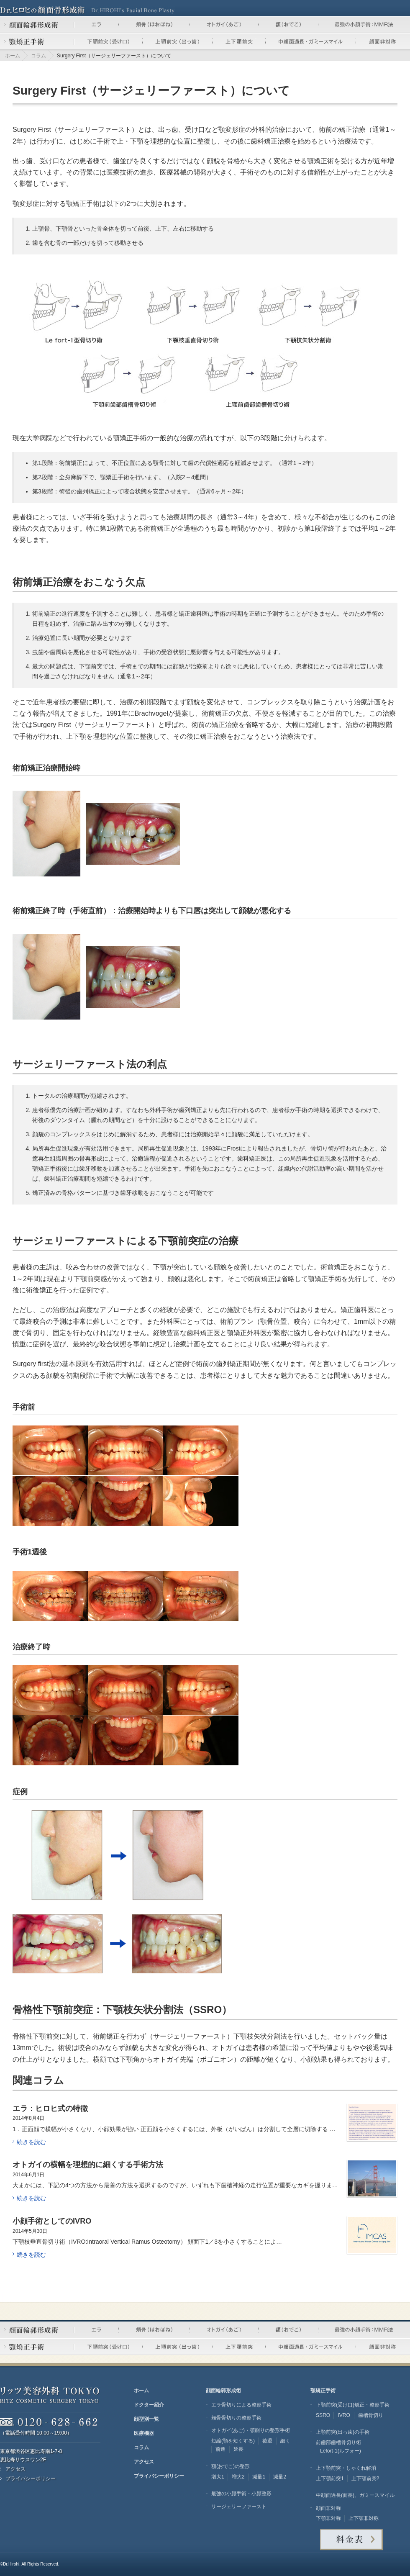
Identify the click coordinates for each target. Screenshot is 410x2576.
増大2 (238, 2477)
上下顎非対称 (363, 2518)
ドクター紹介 (149, 2405)
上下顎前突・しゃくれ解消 (346, 2468)
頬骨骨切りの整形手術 (236, 2418)
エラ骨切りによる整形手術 (241, 2405)
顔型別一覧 (146, 2419)
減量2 (279, 2477)
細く (285, 2441)
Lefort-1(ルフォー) (340, 2451)
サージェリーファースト (238, 2506)
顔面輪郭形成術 (223, 2391)
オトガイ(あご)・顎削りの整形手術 (250, 2430)
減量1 (258, 2477)
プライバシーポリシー (30, 2478)
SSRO (323, 2415)
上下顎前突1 (330, 2478)
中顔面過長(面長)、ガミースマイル (355, 2495)
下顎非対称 (328, 2518)
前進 (220, 2449)
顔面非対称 (328, 2508)
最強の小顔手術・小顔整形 (241, 2493)
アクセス (15, 2469)
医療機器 (144, 2433)
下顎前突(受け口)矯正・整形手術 (353, 2405)
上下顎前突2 (365, 2478)
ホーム (12, 56)
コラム (38, 56)
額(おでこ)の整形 (230, 2466)
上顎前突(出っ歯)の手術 (342, 2432)
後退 (267, 2441)
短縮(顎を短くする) (233, 2441)
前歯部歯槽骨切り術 (338, 2442)
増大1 (217, 2477)
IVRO (344, 2415)
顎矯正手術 (323, 2391)
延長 (238, 2449)
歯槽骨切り (370, 2415)
